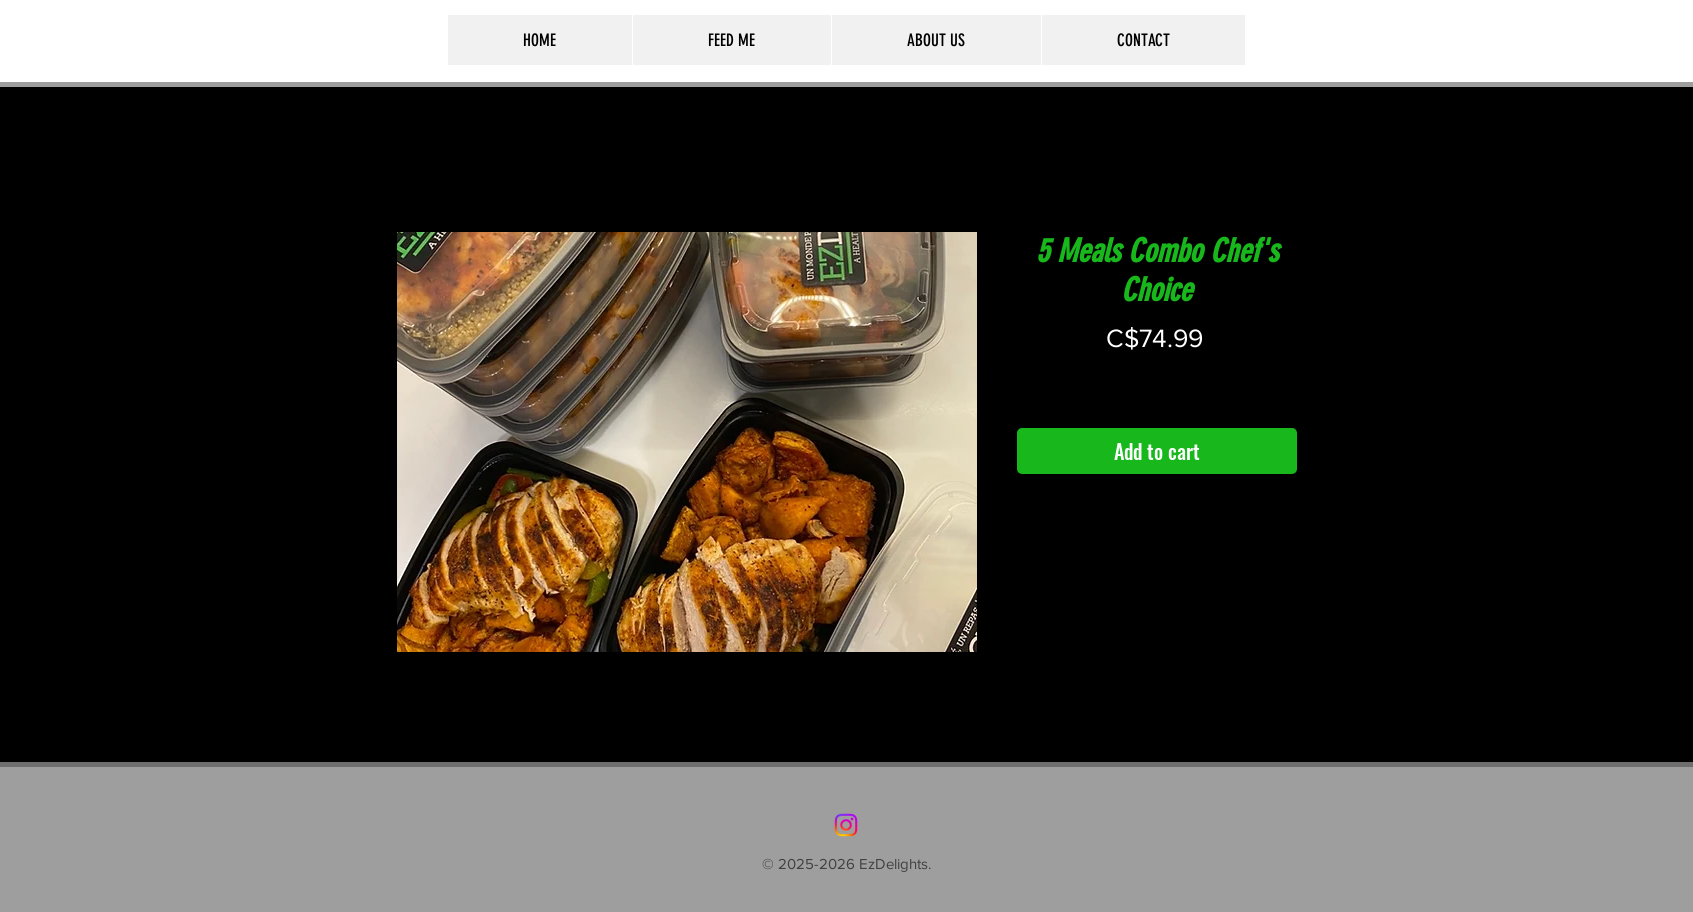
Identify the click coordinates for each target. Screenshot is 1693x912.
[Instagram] (846, 825)
